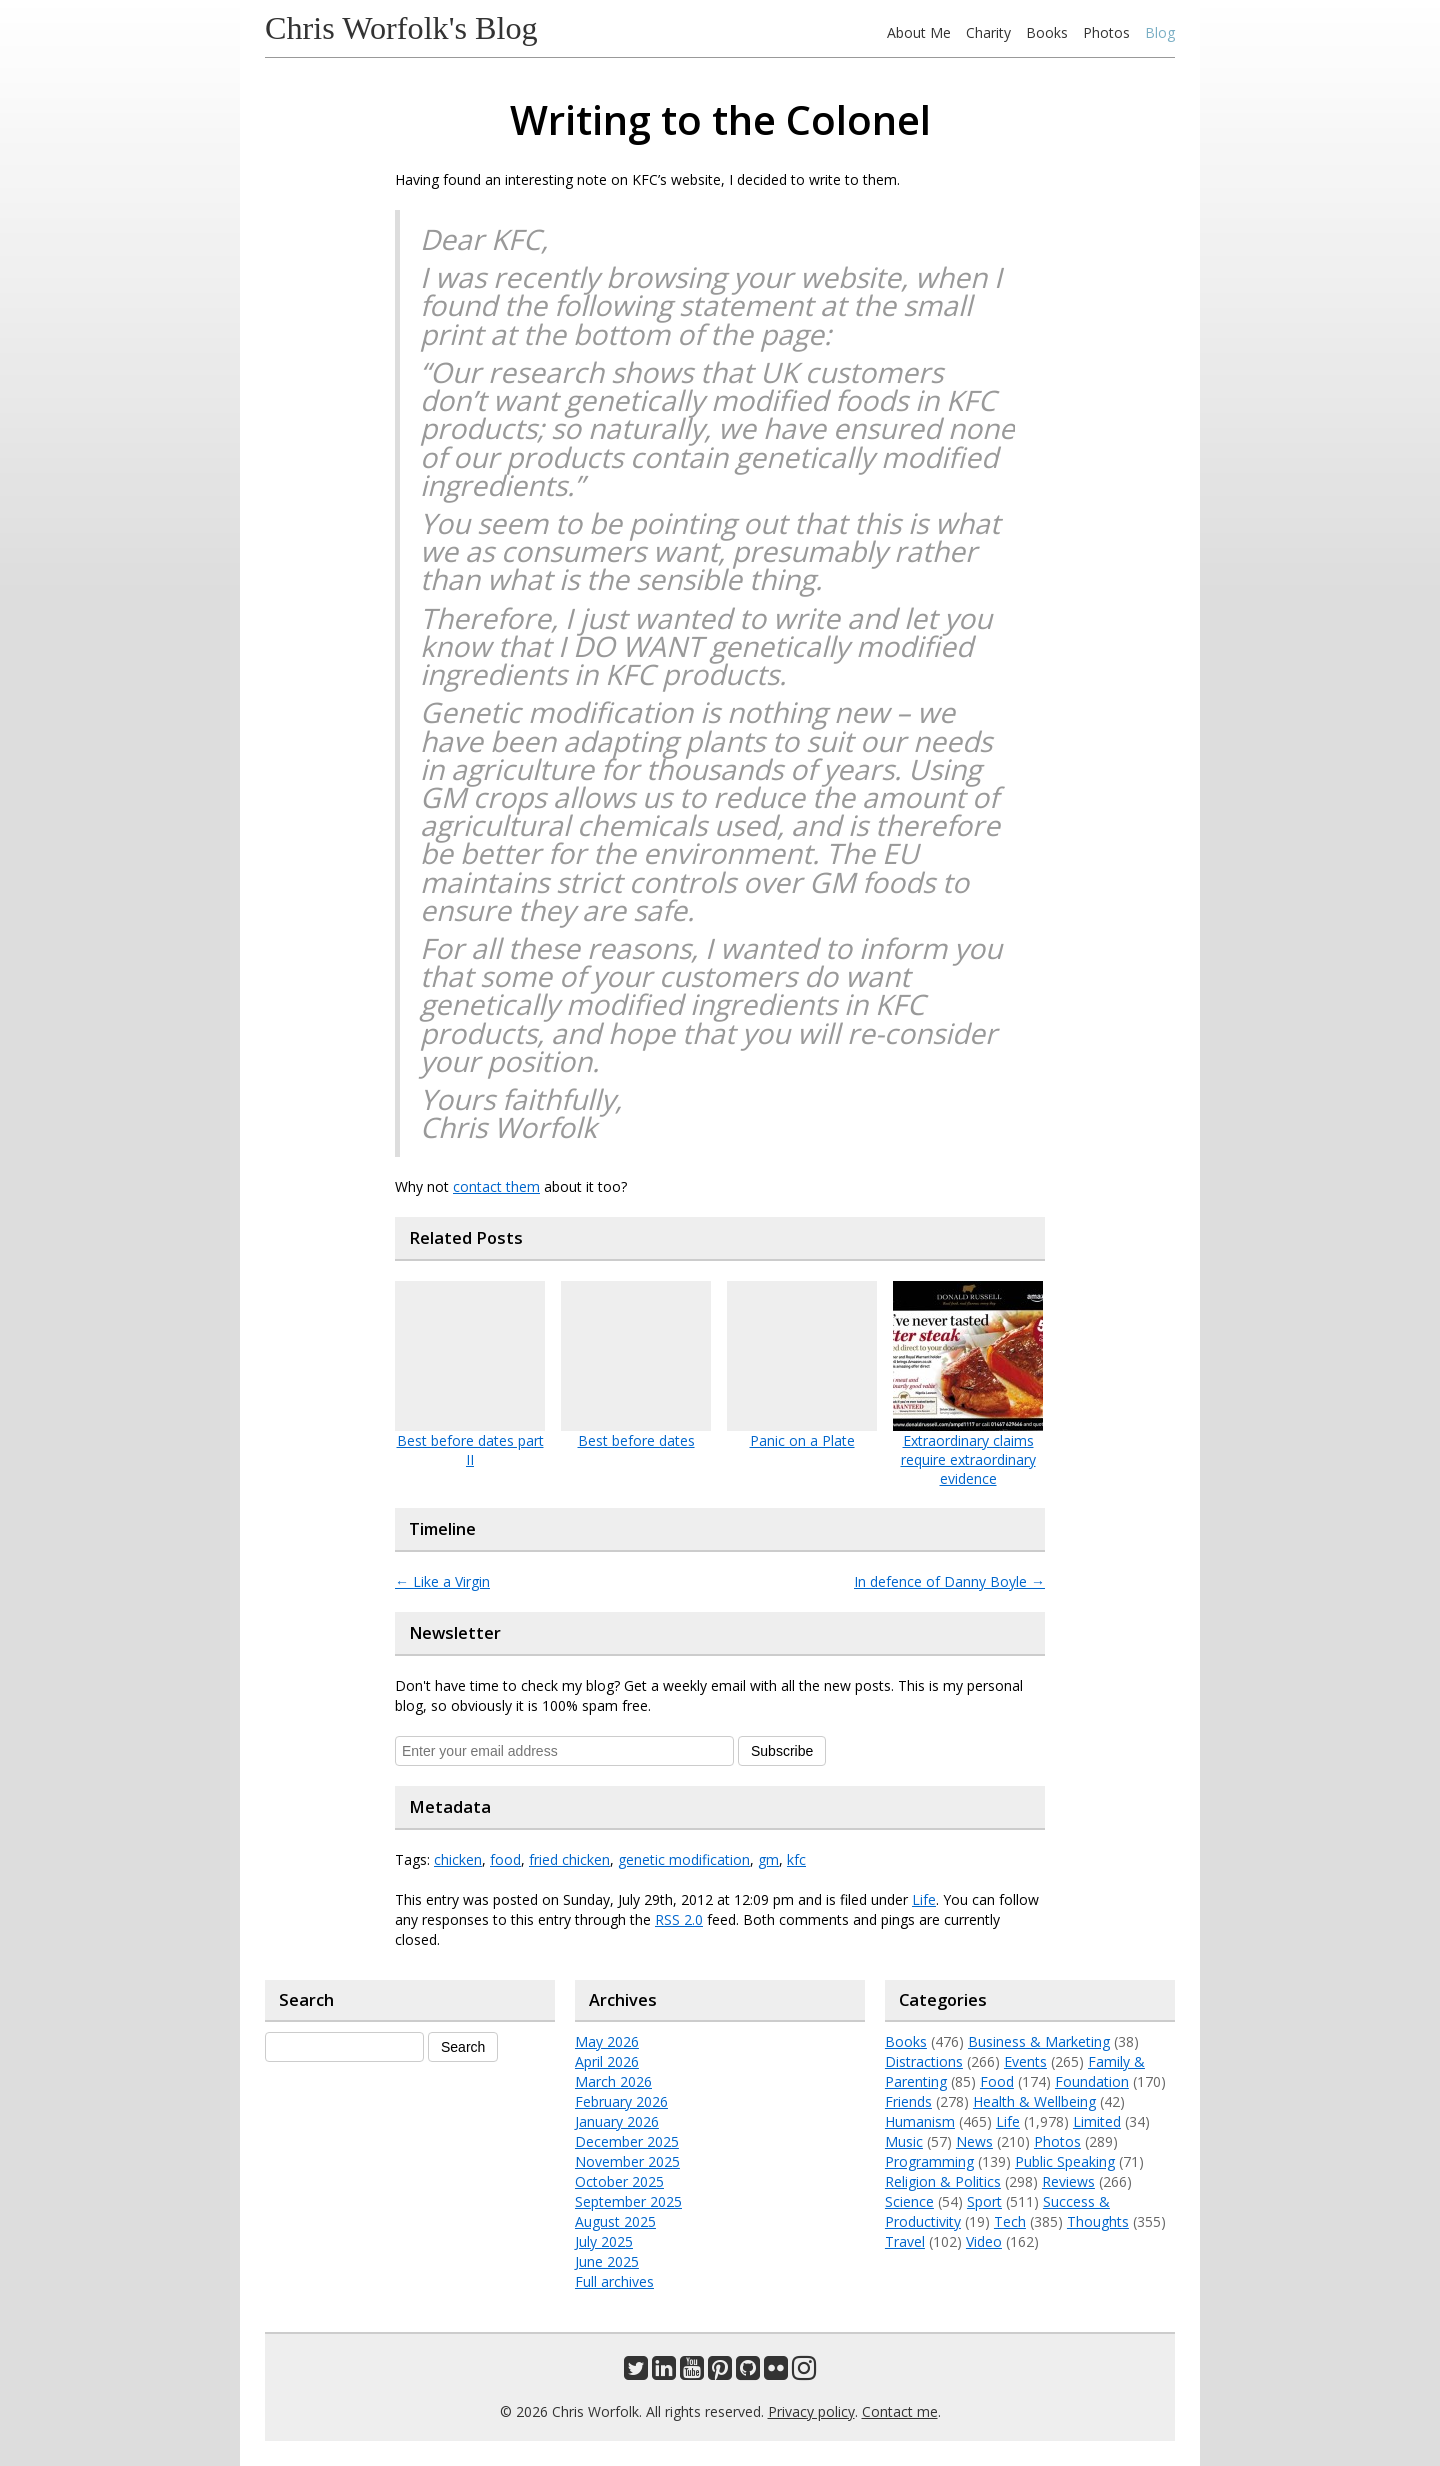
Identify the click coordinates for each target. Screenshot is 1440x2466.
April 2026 (607, 2061)
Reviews (1068, 2181)
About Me (919, 32)
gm (768, 1859)
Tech (1010, 2221)
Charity (988, 32)
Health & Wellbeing (1034, 2101)
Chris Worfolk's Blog (401, 28)
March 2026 (613, 2081)
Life (924, 1899)
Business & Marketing (1039, 2041)
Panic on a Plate (802, 1440)
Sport (984, 2201)
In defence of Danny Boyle (949, 1581)
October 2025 (619, 2181)
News (974, 2141)
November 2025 (627, 2161)
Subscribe (782, 1751)
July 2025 (604, 2241)
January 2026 (617, 2121)
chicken (458, 1859)
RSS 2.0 (679, 1919)
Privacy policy (811, 2411)
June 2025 (607, 2261)
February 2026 (621, 2101)
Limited (1097, 2121)
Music (904, 2141)
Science (909, 2201)
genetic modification (684, 1859)
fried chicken (569, 1859)
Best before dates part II (470, 1450)
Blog (1160, 32)
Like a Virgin (442, 1581)
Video (984, 2241)
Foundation (1092, 2081)
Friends (908, 2101)
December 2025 (627, 2141)
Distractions (924, 2061)
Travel (905, 2241)
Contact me (900, 2411)
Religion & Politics (943, 2181)
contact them (496, 1186)
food (505, 1859)
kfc (796, 1859)
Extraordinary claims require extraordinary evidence (968, 1459)
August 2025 (615, 2221)
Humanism (920, 2121)
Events (1025, 2061)
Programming (929, 2161)
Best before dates (636, 1440)
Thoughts (1098, 2221)
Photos (1106, 32)
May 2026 (607, 2041)
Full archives (614, 2281)
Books (1047, 32)
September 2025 (628, 2201)
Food (997, 2081)
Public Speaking (1065, 2161)
